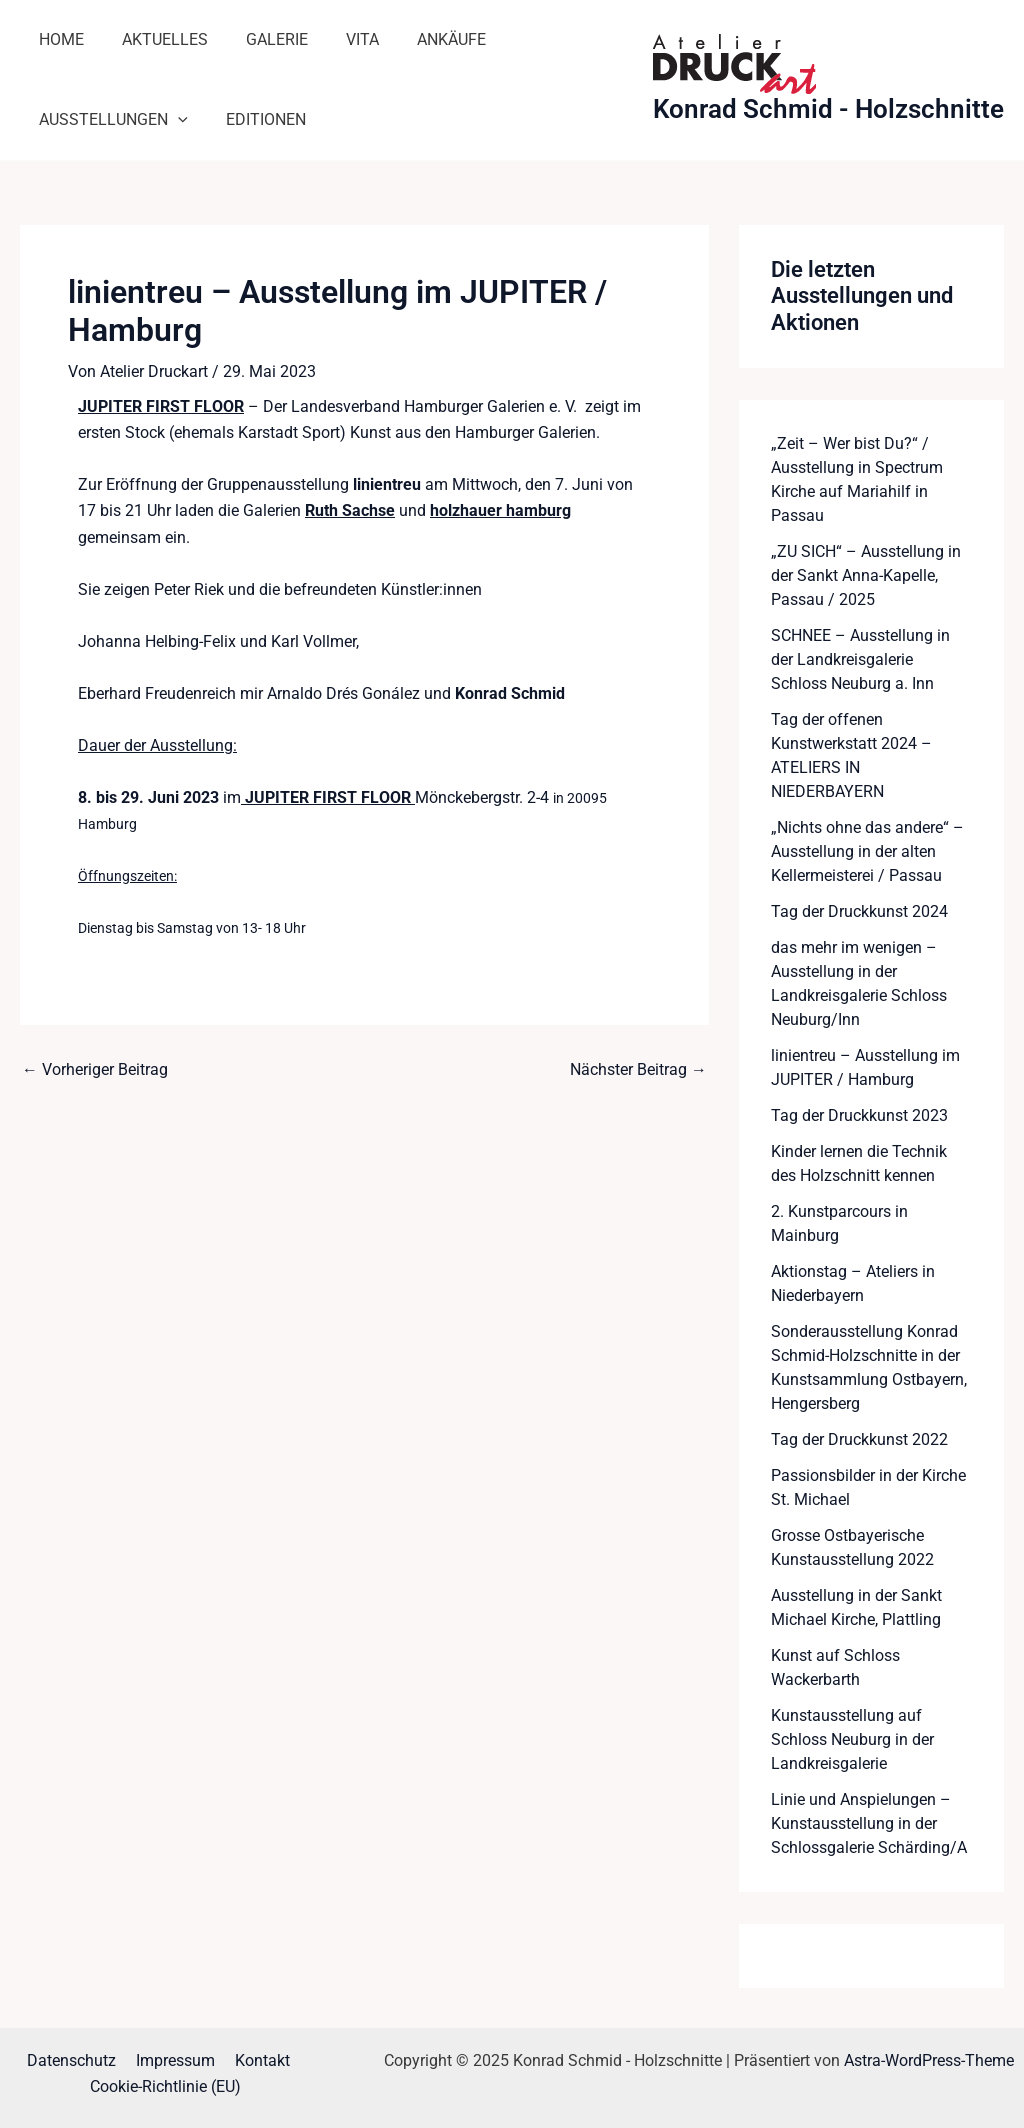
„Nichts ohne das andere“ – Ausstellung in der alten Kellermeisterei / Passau (867, 851)
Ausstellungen (110, 120)
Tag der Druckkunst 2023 (859, 1115)
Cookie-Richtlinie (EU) (166, 2087)
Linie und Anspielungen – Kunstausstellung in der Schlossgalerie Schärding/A (869, 1823)
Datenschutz (75, 2060)
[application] (175, 120)
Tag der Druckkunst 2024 (859, 911)
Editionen (257, 119)
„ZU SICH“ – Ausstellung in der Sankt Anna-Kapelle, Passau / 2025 (866, 575)
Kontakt (258, 2060)
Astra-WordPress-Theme (929, 2060)
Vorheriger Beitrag (95, 1069)
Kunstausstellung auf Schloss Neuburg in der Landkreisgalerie (852, 1739)
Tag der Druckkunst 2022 (859, 1439)
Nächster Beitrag (638, 1069)
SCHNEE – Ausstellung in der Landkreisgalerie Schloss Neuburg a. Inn (860, 659)
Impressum (175, 2060)
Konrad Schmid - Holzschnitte (828, 109)
